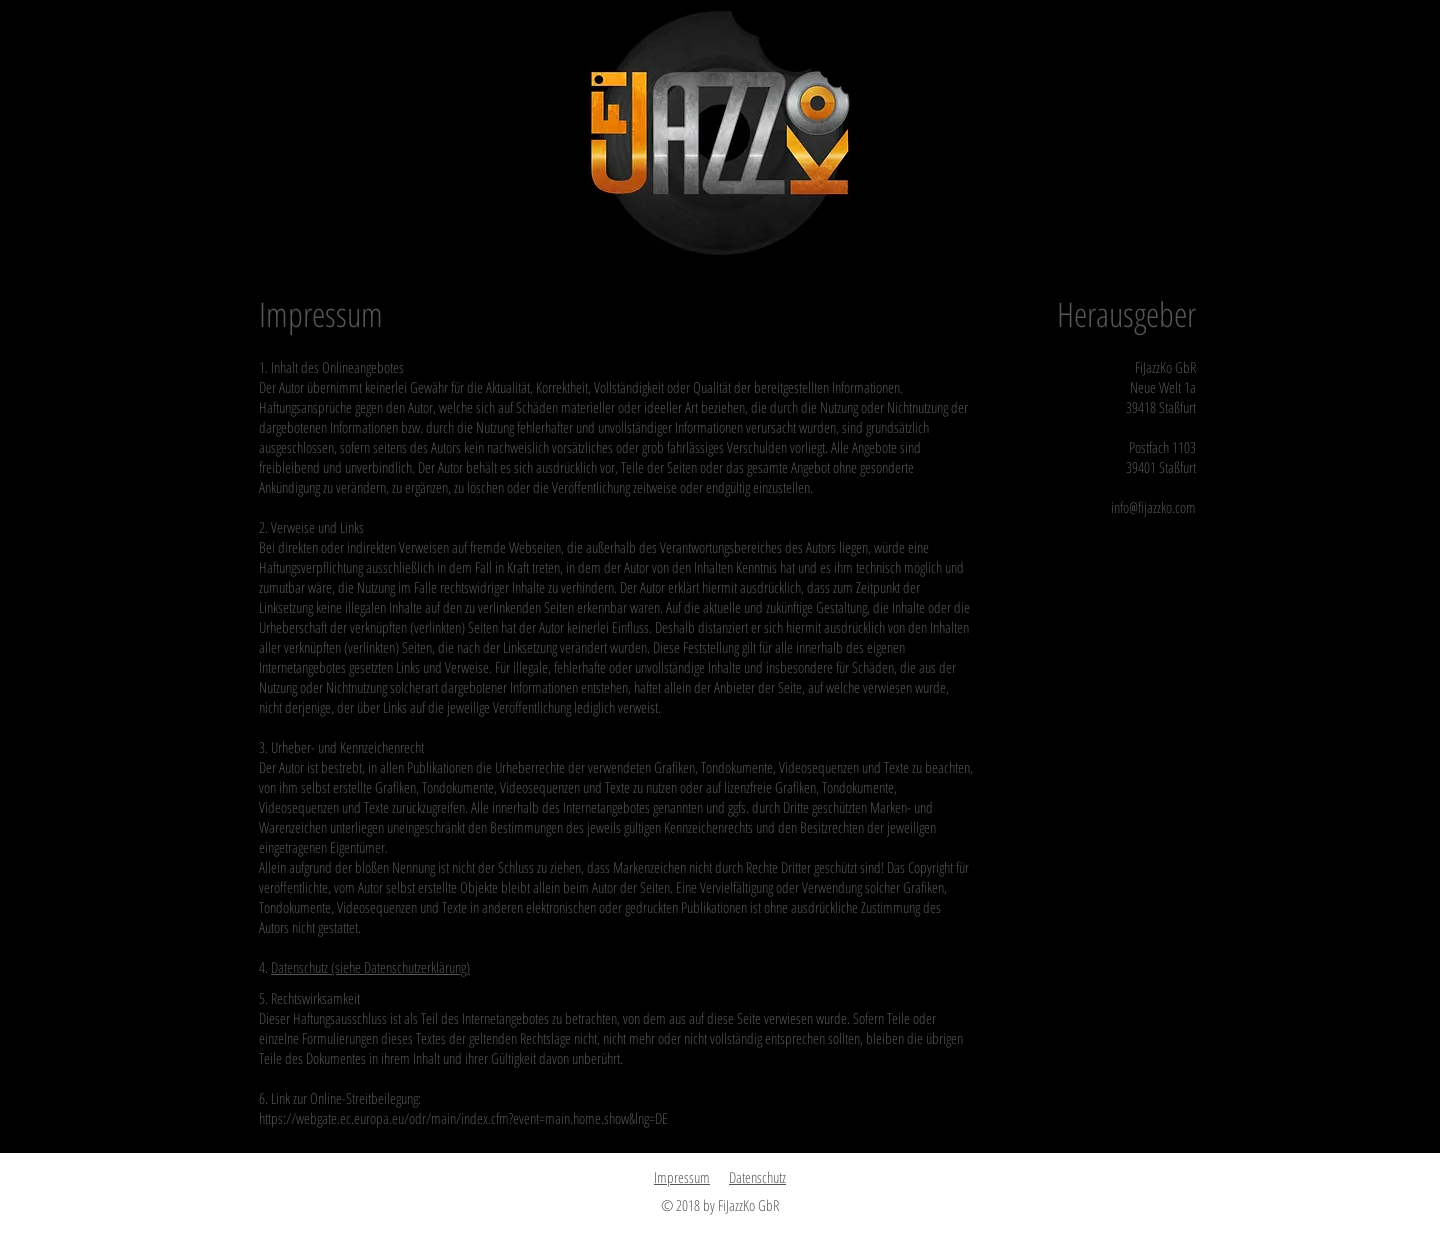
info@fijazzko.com (1153, 507)
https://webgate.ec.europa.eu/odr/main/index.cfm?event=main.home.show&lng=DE (463, 1118)
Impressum (682, 1177)
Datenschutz (757, 1177)
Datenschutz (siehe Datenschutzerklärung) (370, 967)
